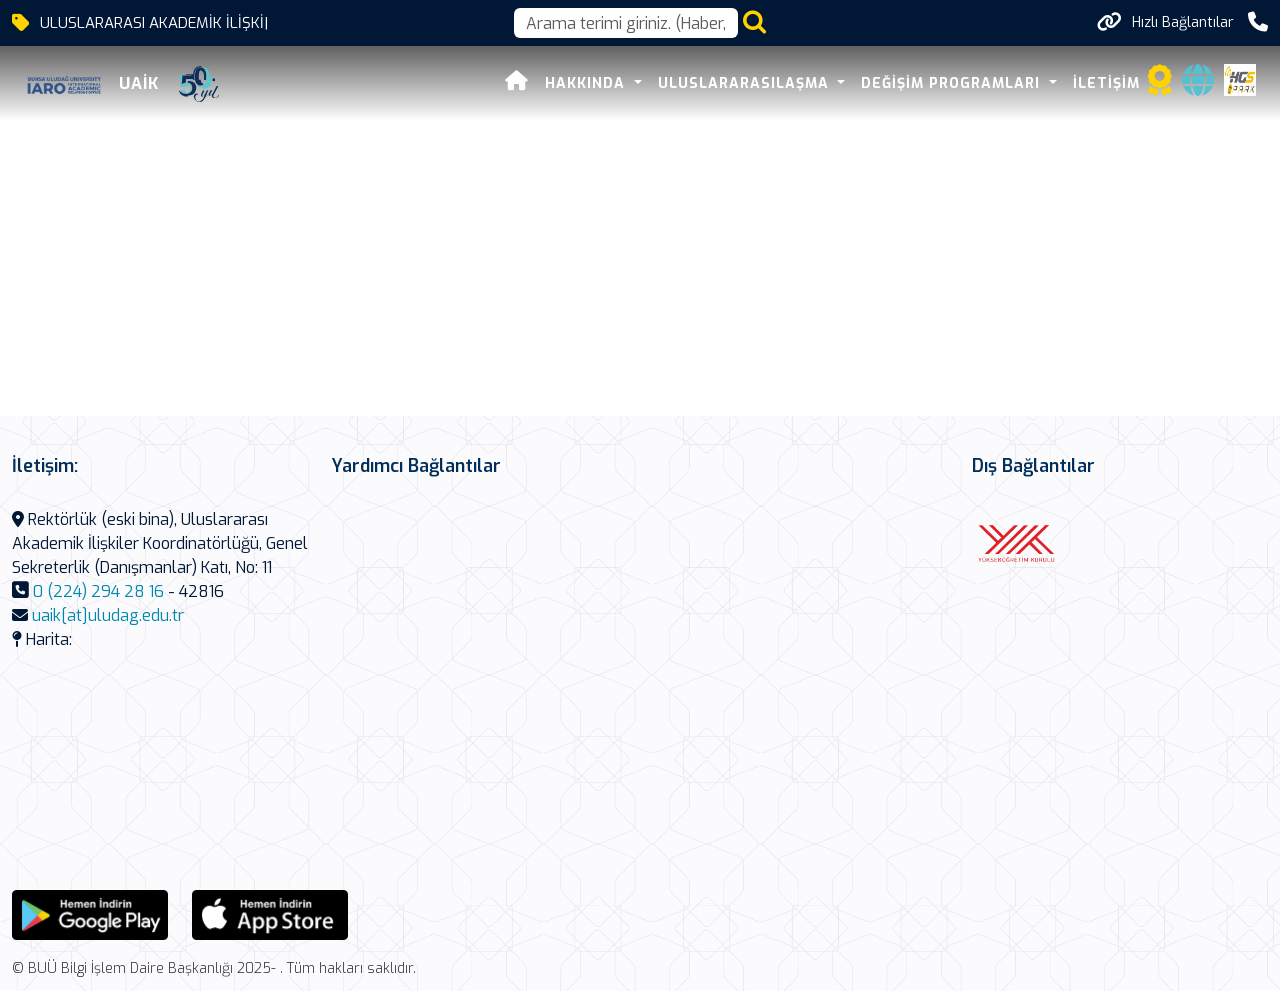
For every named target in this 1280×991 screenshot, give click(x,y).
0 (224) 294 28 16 (98, 591)
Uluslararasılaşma (746, 83)
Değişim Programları (953, 83)
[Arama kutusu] (626, 23)
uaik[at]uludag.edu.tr (108, 615)
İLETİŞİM (1106, 83)
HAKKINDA (587, 83)
